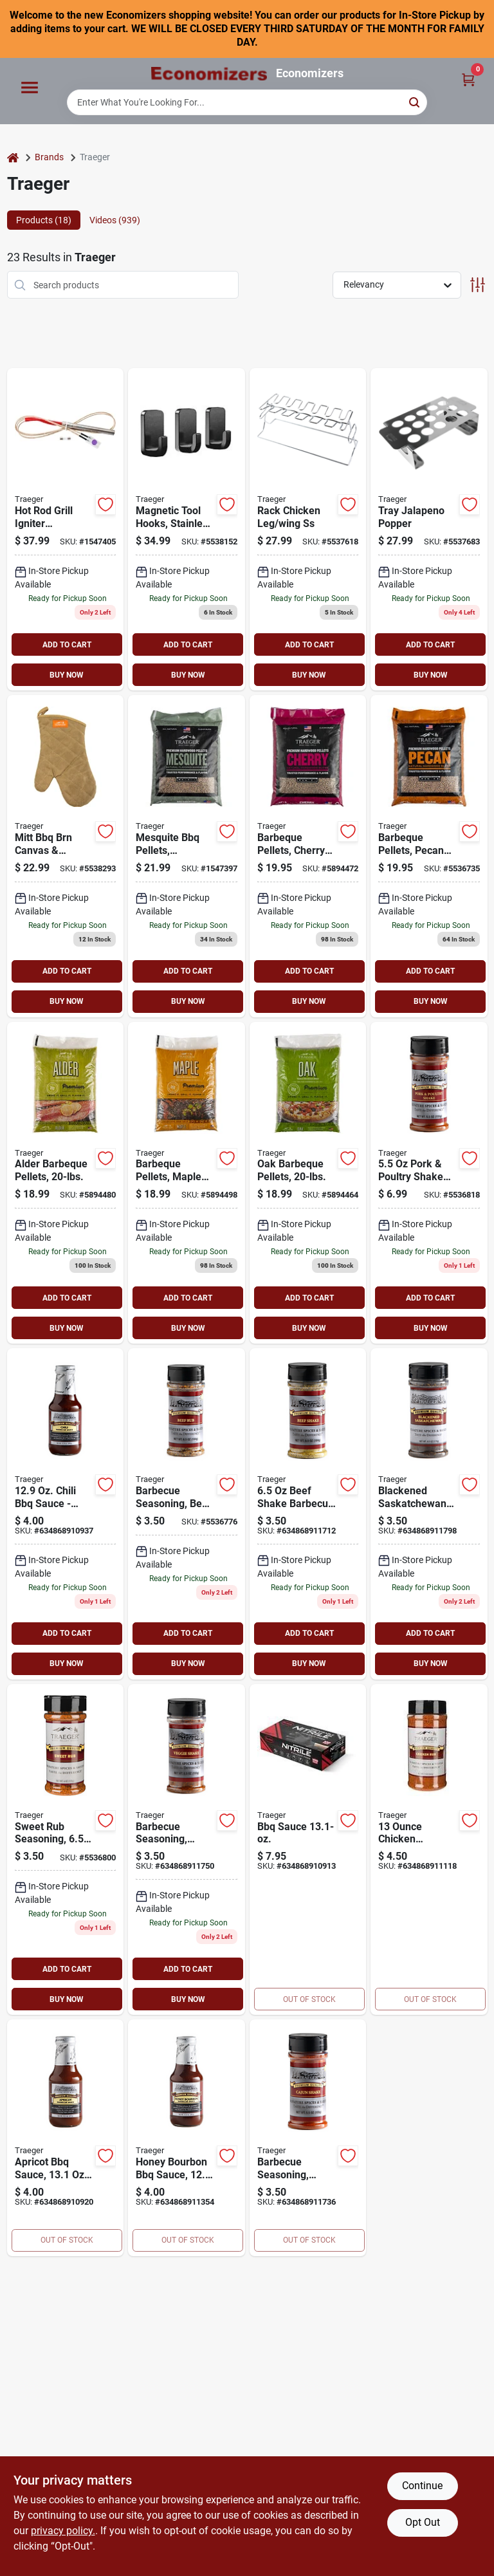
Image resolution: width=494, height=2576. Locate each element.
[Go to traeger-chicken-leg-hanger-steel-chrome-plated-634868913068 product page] (308, 529)
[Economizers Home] (209, 73)
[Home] (13, 157)
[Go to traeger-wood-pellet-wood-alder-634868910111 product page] (65, 1183)
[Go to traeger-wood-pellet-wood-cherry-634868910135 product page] (308, 856)
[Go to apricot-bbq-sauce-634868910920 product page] (65, 2137)
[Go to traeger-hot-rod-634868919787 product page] (65, 529)
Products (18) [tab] (43, 220)
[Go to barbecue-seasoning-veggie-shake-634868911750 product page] (186, 1849)
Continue (422, 2485)
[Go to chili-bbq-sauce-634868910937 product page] (65, 1514)
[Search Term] (247, 102)
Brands (49, 157)
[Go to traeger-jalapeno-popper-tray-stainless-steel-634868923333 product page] (429, 529)
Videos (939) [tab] (114, 220)
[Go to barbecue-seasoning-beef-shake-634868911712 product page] (308, 1514)
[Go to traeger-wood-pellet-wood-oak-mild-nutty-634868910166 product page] (308, 1183)
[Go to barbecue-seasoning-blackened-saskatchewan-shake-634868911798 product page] (429, 1514)
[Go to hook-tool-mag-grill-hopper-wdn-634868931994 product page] (186, 529)
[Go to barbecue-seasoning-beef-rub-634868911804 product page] (186, 1514)
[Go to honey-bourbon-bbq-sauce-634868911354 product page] (186, 2137)
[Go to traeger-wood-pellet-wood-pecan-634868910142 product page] (429, 856)
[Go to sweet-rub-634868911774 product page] (65, 1849)
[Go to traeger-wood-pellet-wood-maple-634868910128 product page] (186, 1183)
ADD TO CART (66, 644)
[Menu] (29, 88)
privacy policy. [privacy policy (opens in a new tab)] (63, 2531)
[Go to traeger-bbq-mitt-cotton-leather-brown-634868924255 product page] (65, 856)
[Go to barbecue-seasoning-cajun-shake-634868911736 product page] (308, 2137)
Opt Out (422, 2522)
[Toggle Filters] (477, 284)
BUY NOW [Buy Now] (67, 675)
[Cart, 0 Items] (468, 79)
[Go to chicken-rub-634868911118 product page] (429, 1849)
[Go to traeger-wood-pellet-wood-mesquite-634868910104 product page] (186, 856)
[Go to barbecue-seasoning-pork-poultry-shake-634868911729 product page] (429, 1183)
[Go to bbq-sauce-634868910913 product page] (308, 1849)
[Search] (415, 101)
